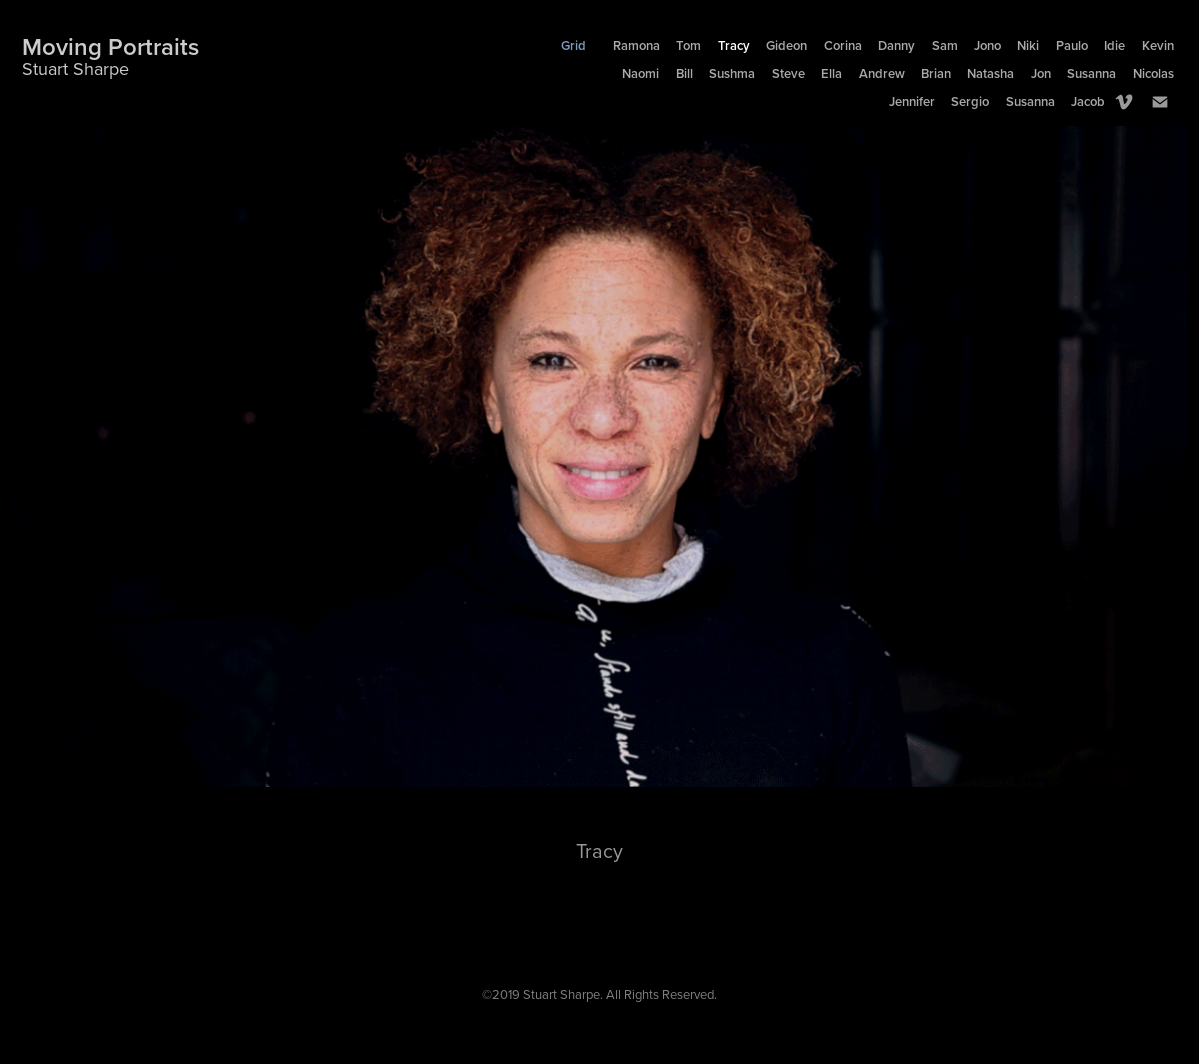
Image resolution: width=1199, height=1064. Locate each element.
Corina (843, 45)
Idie (1114, 45)
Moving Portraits (110, 46)
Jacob (1088, 101)
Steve (788, 73)
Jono (987, 45)
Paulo (1072, 45)
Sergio (970, 101)
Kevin (1158, 45)
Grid (573, 45)
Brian (936, 73)
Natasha (990, 73)
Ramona (636, 45)
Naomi (640, 73)
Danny (896, 45)
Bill (684, 73)
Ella (831, 73)
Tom (688, 45)
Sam (945, 45)
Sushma (732, 73)
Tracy (734, 45)
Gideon (786, 45)
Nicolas (1153, 73)
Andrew (882, 73)
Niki (1028, 45)
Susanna (1091, 73)
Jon (1041, 73)
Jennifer (912, 101)
